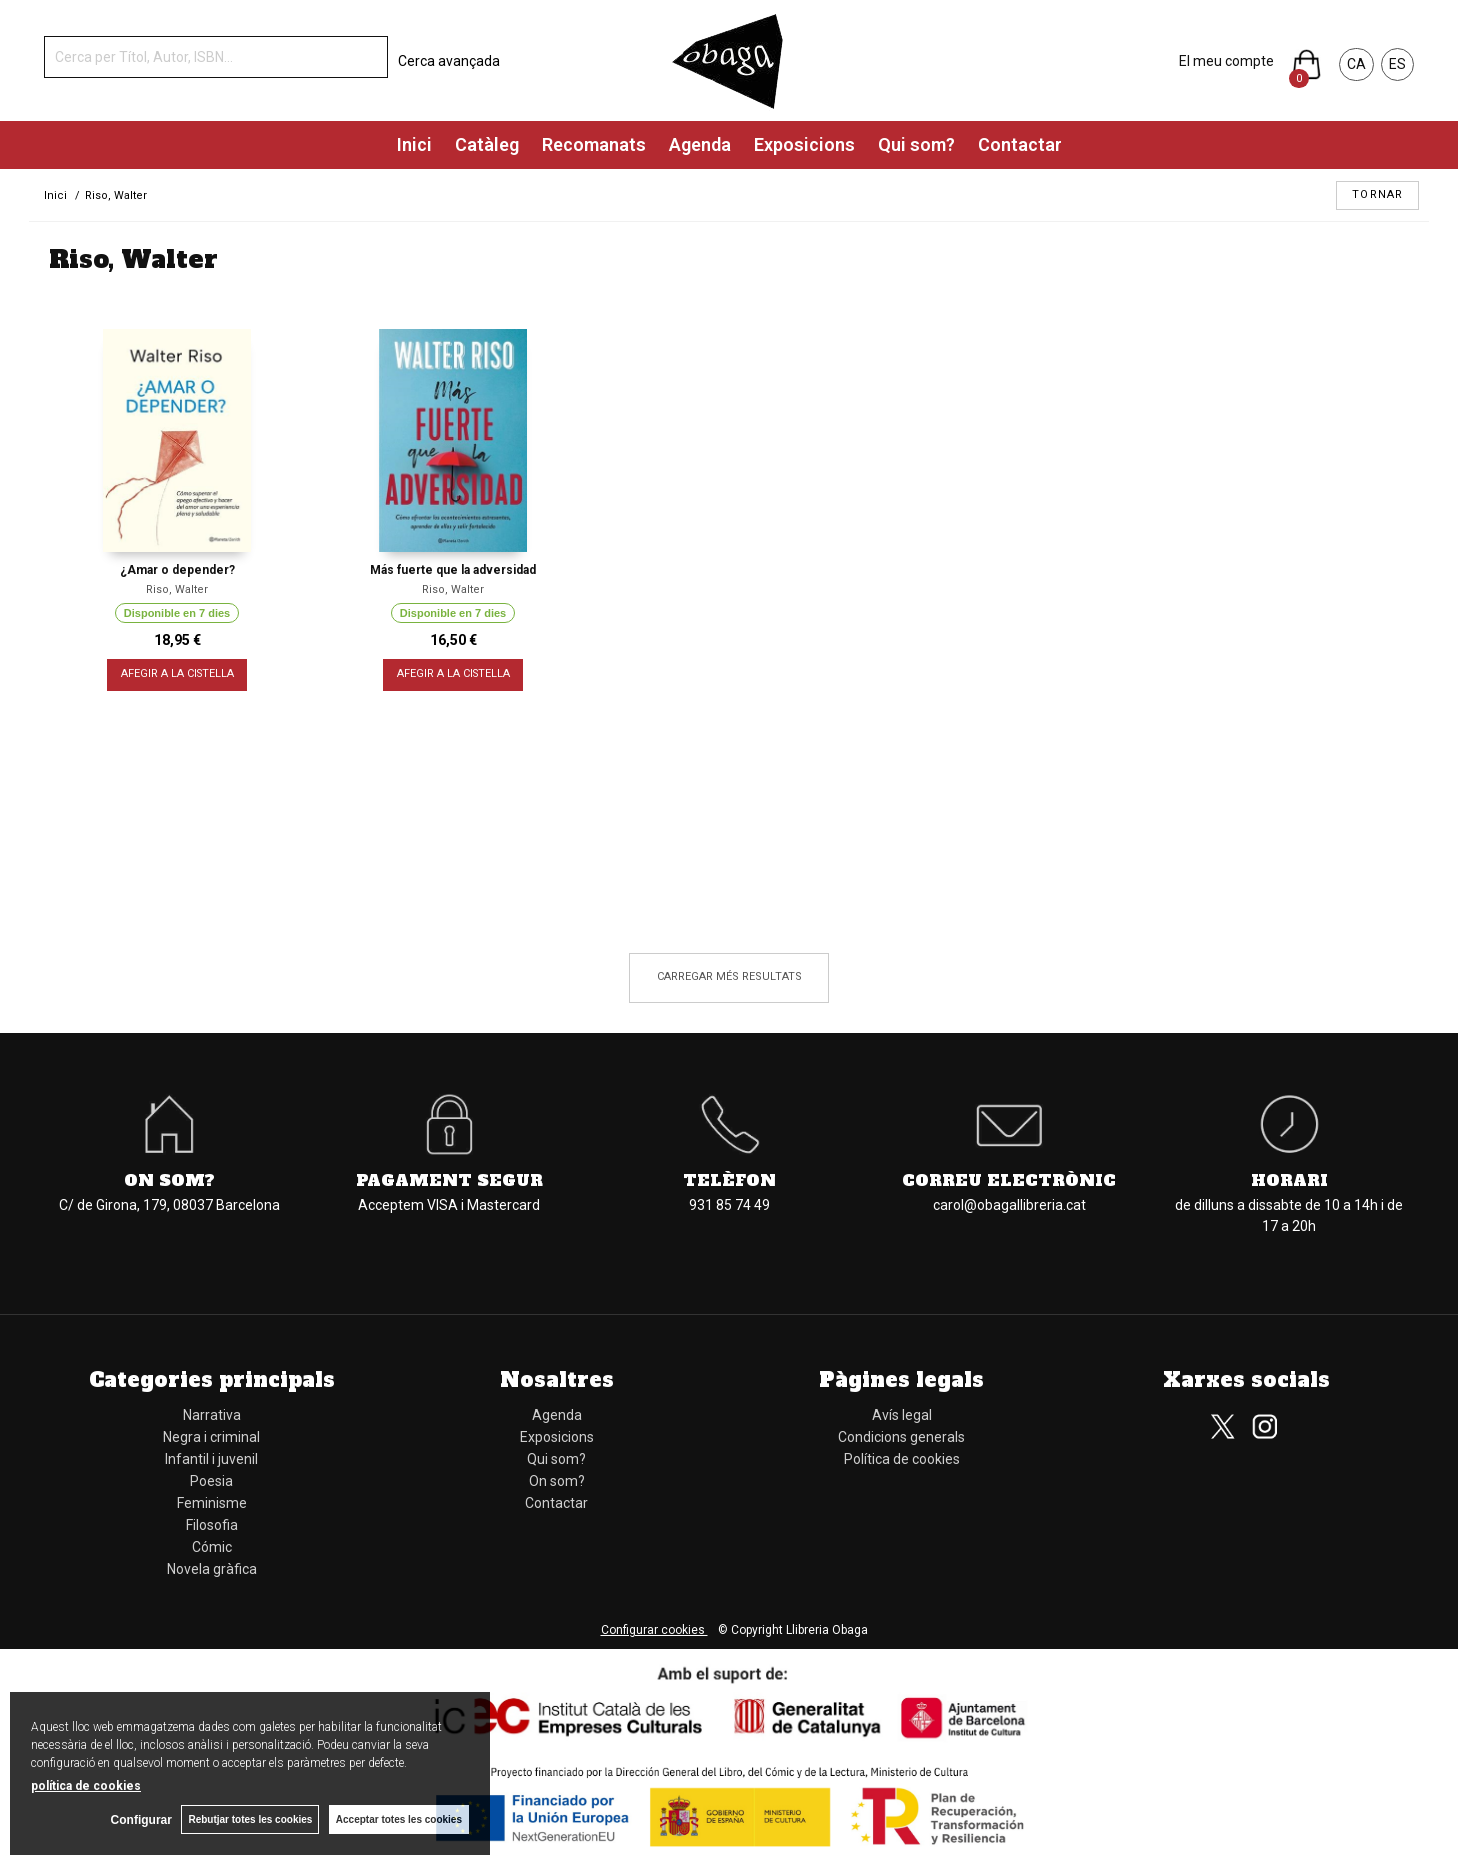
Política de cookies (902, 1459)
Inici (414, 144)
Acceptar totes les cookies (399, 1819)
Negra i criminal (211, 1437)
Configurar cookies (654, 1630)
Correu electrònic (1009, 1180)
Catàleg (487, 144)
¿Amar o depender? (177, 570)
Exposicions (804, 144)
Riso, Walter (177, 589)
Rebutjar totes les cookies (250, 1819)
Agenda (700, 144)
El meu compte (1226, 61)
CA (1356, 64)
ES (1397, 64)
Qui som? (916, 144)
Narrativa (212, 1415)
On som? (169, 1180)
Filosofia (212, 1525)
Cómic (212, 1547)
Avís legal (902, 1415)
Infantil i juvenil (211, 1459)
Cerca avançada (449, 61)
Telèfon (729, 1180)
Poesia (211, 1481)
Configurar (140, 1820)
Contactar (1020, 144)
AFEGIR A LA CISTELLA (177, 674)
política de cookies (86, 1786)
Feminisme (212, 1503)
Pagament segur (449, 1180)
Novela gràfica (212, 1569)
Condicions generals (901, 1437)
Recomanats (594, 144)
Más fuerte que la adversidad (453, 570)
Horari (1289, 1180)
